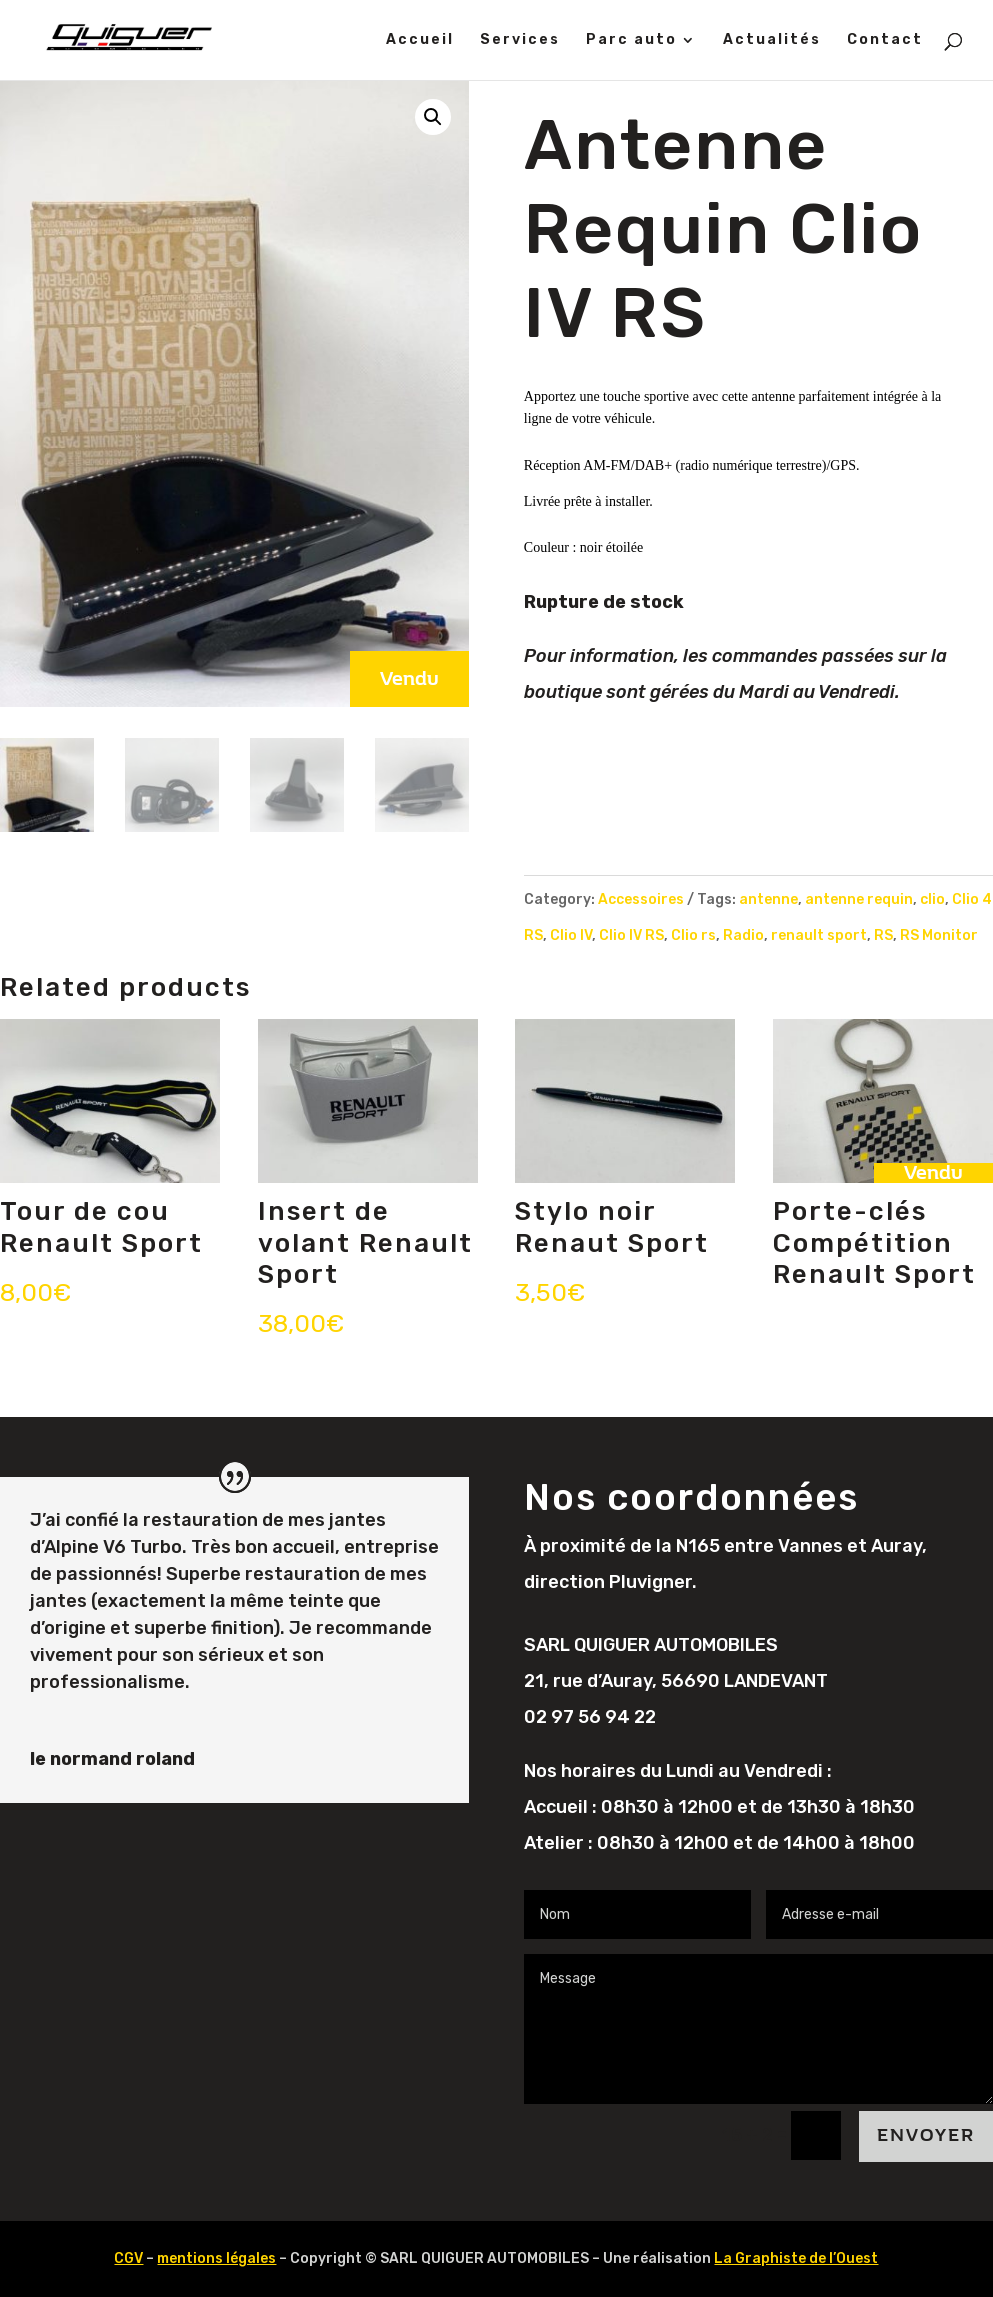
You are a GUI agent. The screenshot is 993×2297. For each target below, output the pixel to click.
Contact (885, 40)
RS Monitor (939, 935)
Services (520, 40)
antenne (768, 899)
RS (883, 935)
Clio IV (571, 935)
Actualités (772, 40)
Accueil (420, 40)
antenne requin (859, 899)
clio (932, 899)
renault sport (819, 935)
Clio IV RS (631, 935)
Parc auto (631, 40)
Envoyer (926, 2135)
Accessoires (641, 899)
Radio (743, 935)
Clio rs (693, 935)
